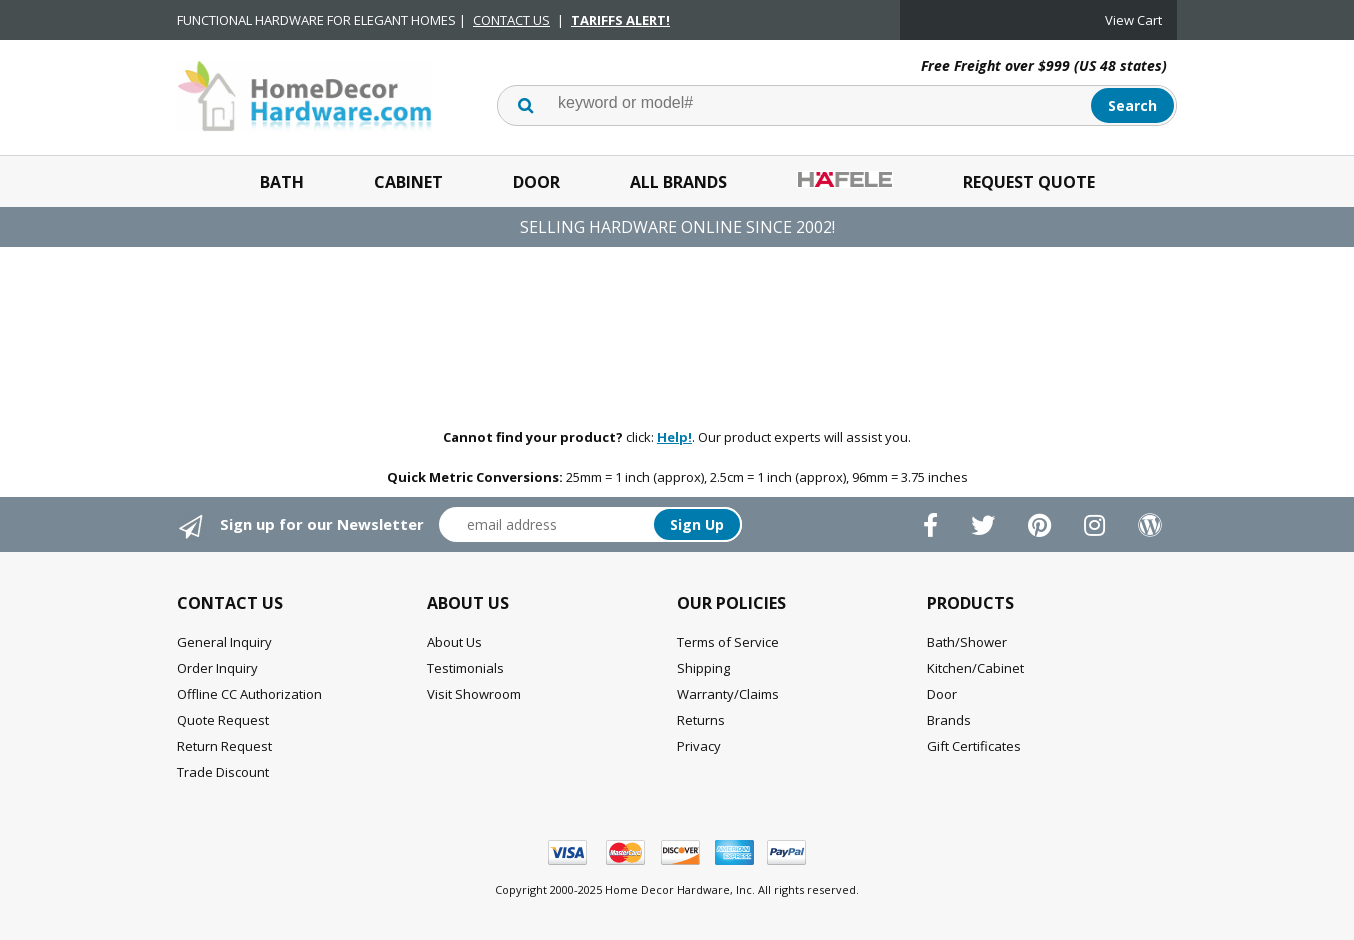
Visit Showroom (474, 694)
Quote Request (223, 720)
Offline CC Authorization (249, 694)
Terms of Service (728, 642)
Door (536, 182)
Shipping (703, 668)
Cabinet (408, 182)
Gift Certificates (974, 746)
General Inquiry (224, 642)
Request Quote (1029, 182)
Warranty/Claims (728, 694)
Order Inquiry (217, 668)
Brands (949, 720)
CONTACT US (511, 20)
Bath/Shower (967, 642)
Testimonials (465, 668)
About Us (454, 642)
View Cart (1133, 20)
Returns (701, 720)
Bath (282, 182)
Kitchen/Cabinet (975, 668)
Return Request (224, 746)
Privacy (699, 746)
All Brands (678, 182)
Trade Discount (223, 772)
